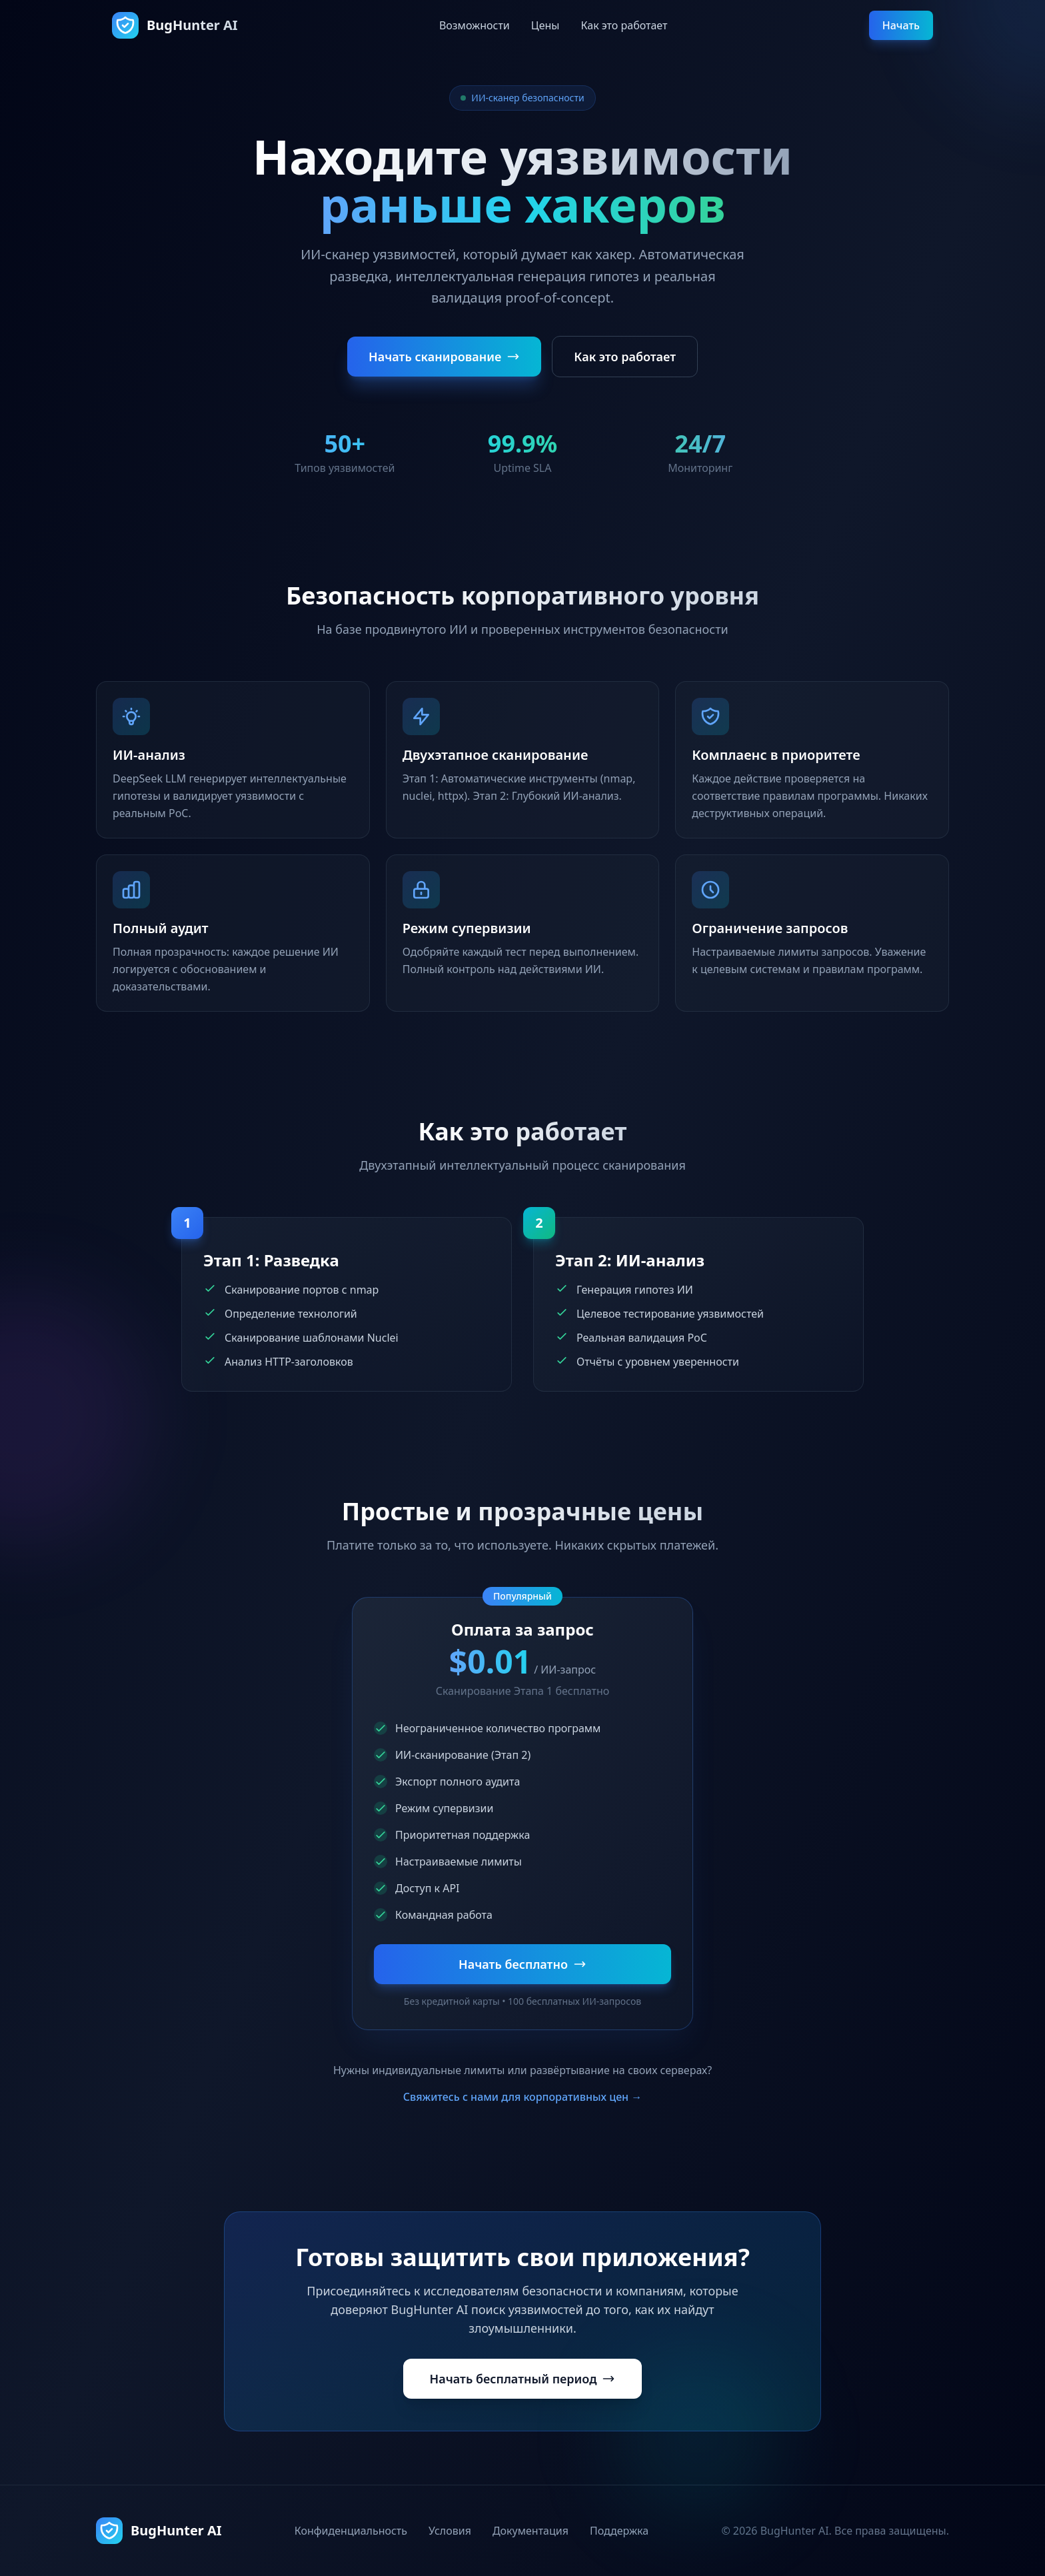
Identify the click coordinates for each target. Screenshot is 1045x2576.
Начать (901, 25)
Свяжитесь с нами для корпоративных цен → (522, 2096)
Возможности (474, 25)
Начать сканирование (444, 357)
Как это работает (623, 25)
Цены (545, 25)
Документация (530, 2530)
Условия (450, 2530)
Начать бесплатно (522, 1964)
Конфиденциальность (351, 2530)
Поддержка (619, 2530)
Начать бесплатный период (523, 2379)
